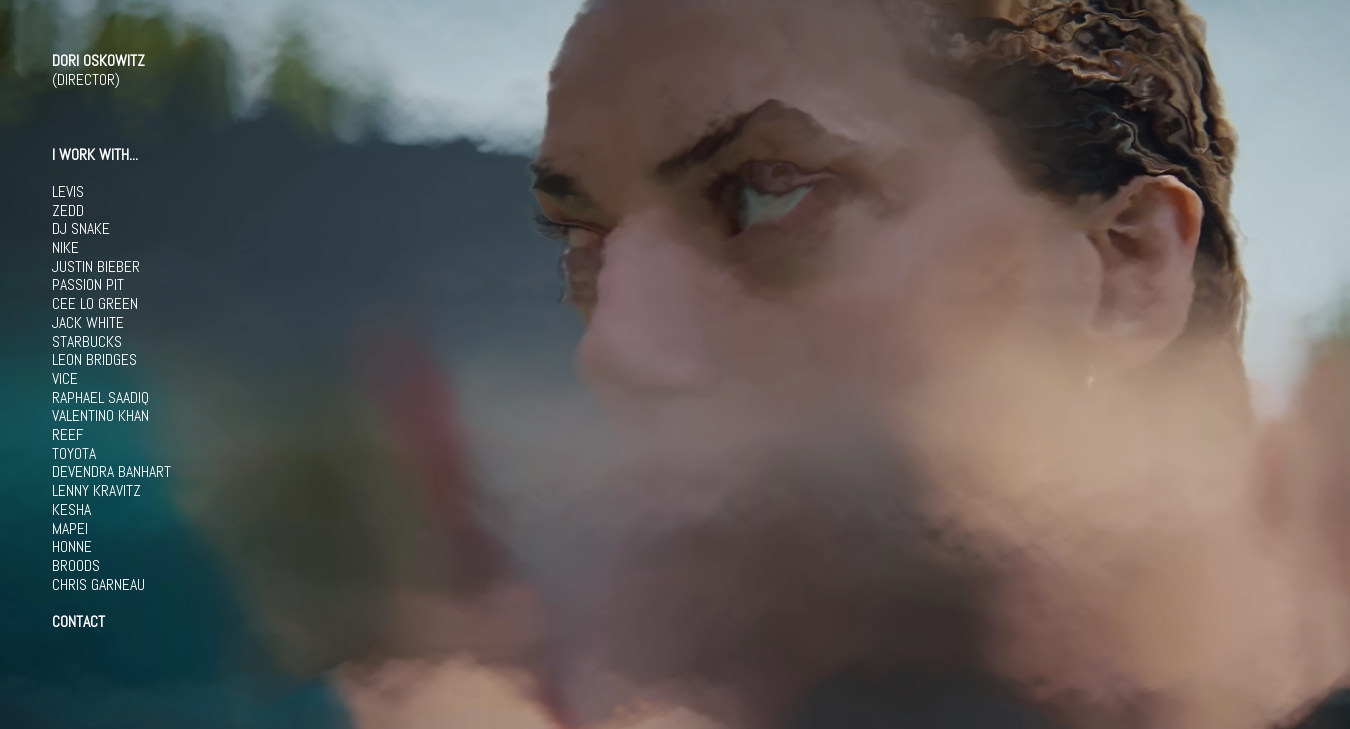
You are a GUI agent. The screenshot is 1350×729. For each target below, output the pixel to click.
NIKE (65, 248)
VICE (65, 379)
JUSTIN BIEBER (96, 267)
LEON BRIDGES (94, 360)
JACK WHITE (88, 323)
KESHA (71, 510)
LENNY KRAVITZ (96, 491)
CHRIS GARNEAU (98, 585)
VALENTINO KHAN (100, 416)
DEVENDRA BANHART (111, 472)
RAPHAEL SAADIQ (100, 398)
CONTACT (78, 622)
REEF (67, 435)
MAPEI (70, 529)
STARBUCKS (87, 342)
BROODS (76, 566)
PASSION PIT (88, 285)
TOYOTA (74, 454)
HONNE (72, 547)
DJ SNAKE (81, 229)
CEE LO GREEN (95, 304)
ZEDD (68, 211)
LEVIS (68, 192)
